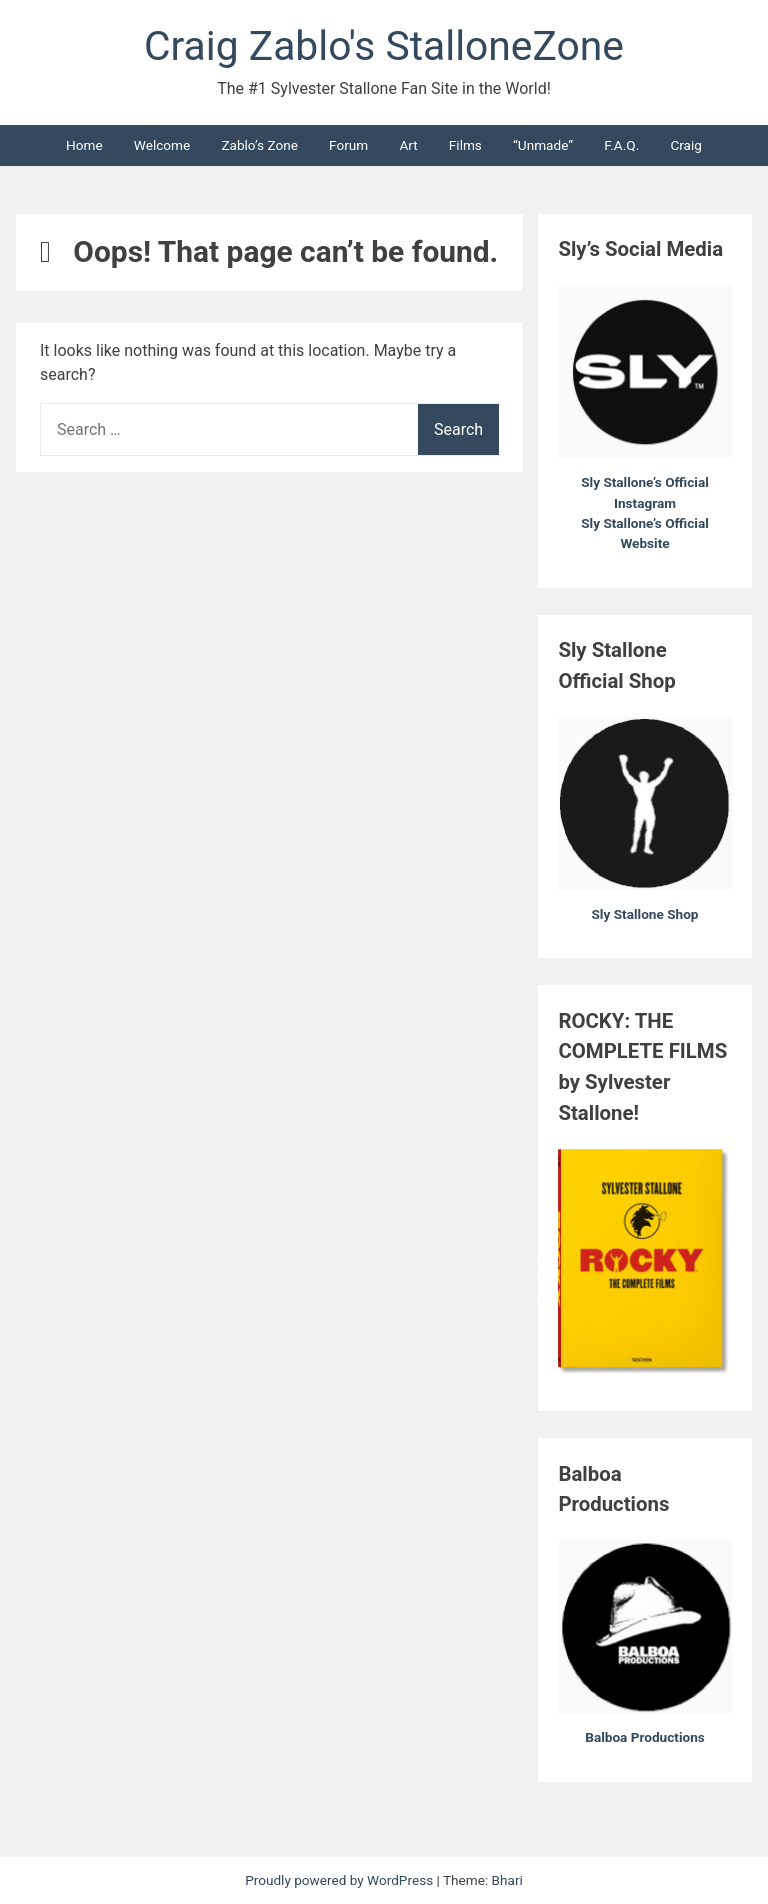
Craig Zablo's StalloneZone (384, 46)
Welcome (162, 145)
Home (84, 145)
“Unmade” (543, 145)
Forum (348, 145)
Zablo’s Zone (259, 145)
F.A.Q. (621, 145)
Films (465, 145)
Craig (686, 145)
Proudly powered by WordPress (340, 1880)
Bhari (507, 1880)
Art (408, 145)
